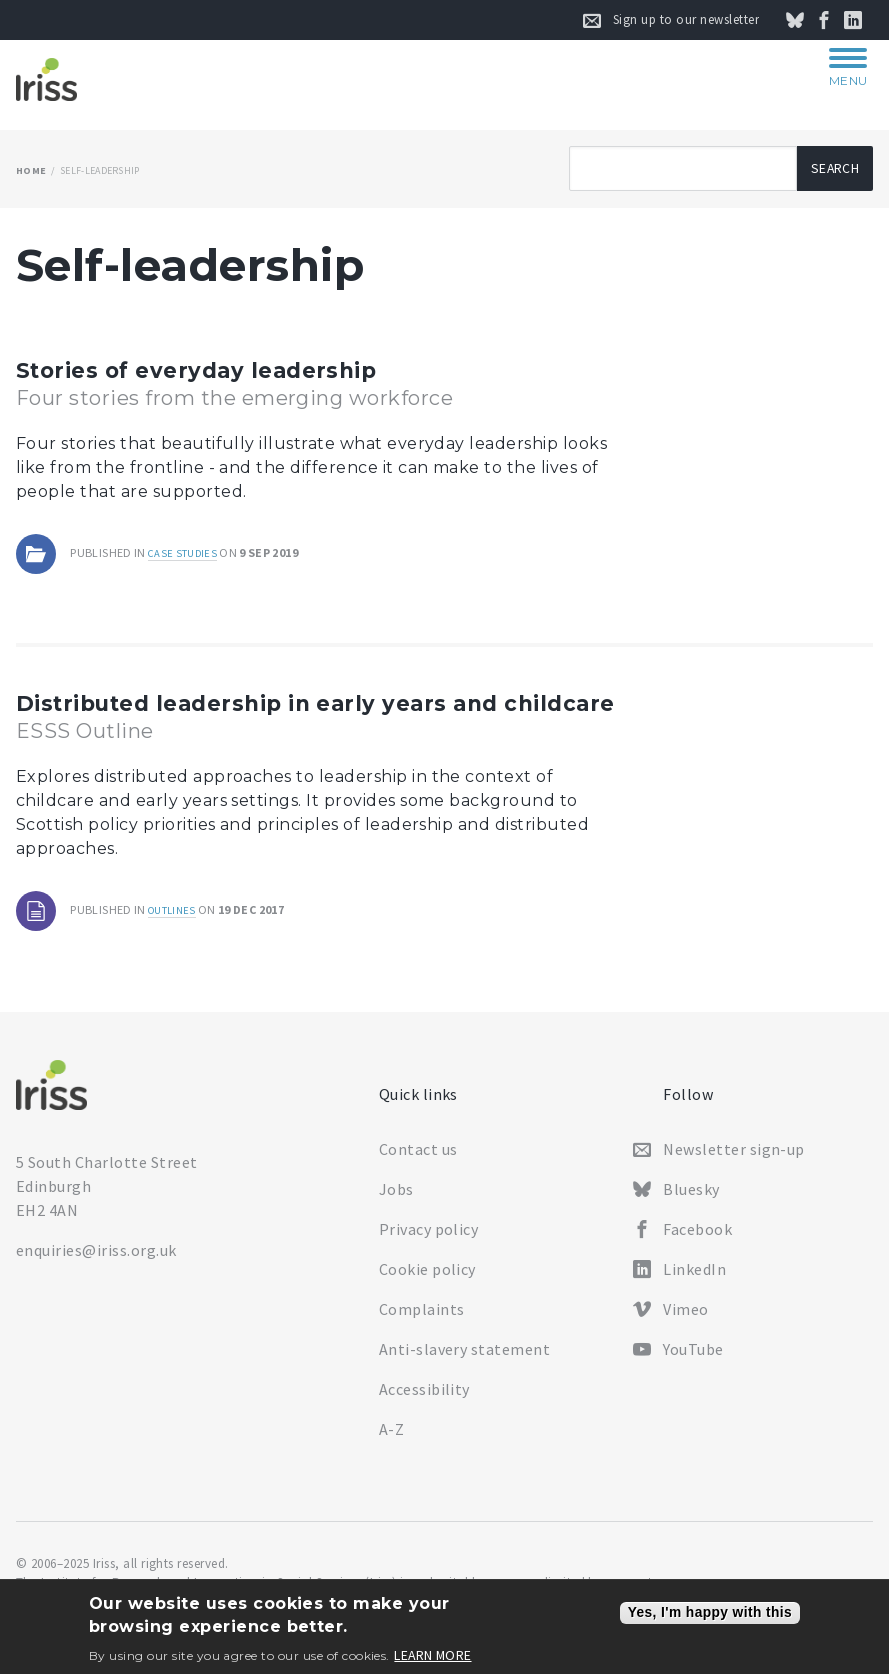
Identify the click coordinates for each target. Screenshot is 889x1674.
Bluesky (691, 1201)
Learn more (432, 1656)
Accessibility (424, 1401)
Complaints (422, 1321)
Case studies (186, 552)
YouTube (693, 1361)
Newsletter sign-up (734, 1161)
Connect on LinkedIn (864, 20)
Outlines (176, 940)
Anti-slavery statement (465, 1361)
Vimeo (685, 1321)
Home (31, 170)
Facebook (697, 1241)
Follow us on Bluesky (806, 20)
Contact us (418, 1161)
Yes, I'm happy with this (710, 1612)
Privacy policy (429, 1241)
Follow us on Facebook (835, 20)
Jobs (396, 1201)
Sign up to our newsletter (686, 19)
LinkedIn (694, 1281)
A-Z (391, 1441)
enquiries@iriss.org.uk (96, 1262)
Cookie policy (427, 1281)
